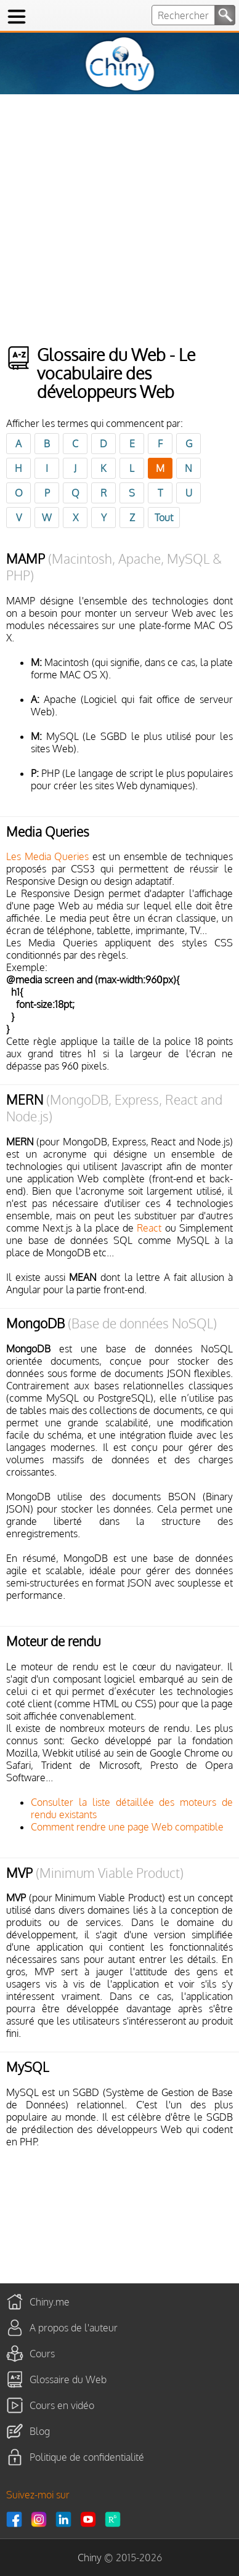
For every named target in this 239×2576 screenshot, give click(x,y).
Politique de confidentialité (87, 2456)
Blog (40, 2430)
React (149, 1228)
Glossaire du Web (68, 2379)
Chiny (90, 2557)
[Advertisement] (119, 219)
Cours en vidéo (62, 2405)
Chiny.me (50, 2301)
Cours (42, 2353)
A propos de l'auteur (74, 2327)
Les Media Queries (47, 856)
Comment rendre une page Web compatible (127, 1827)
